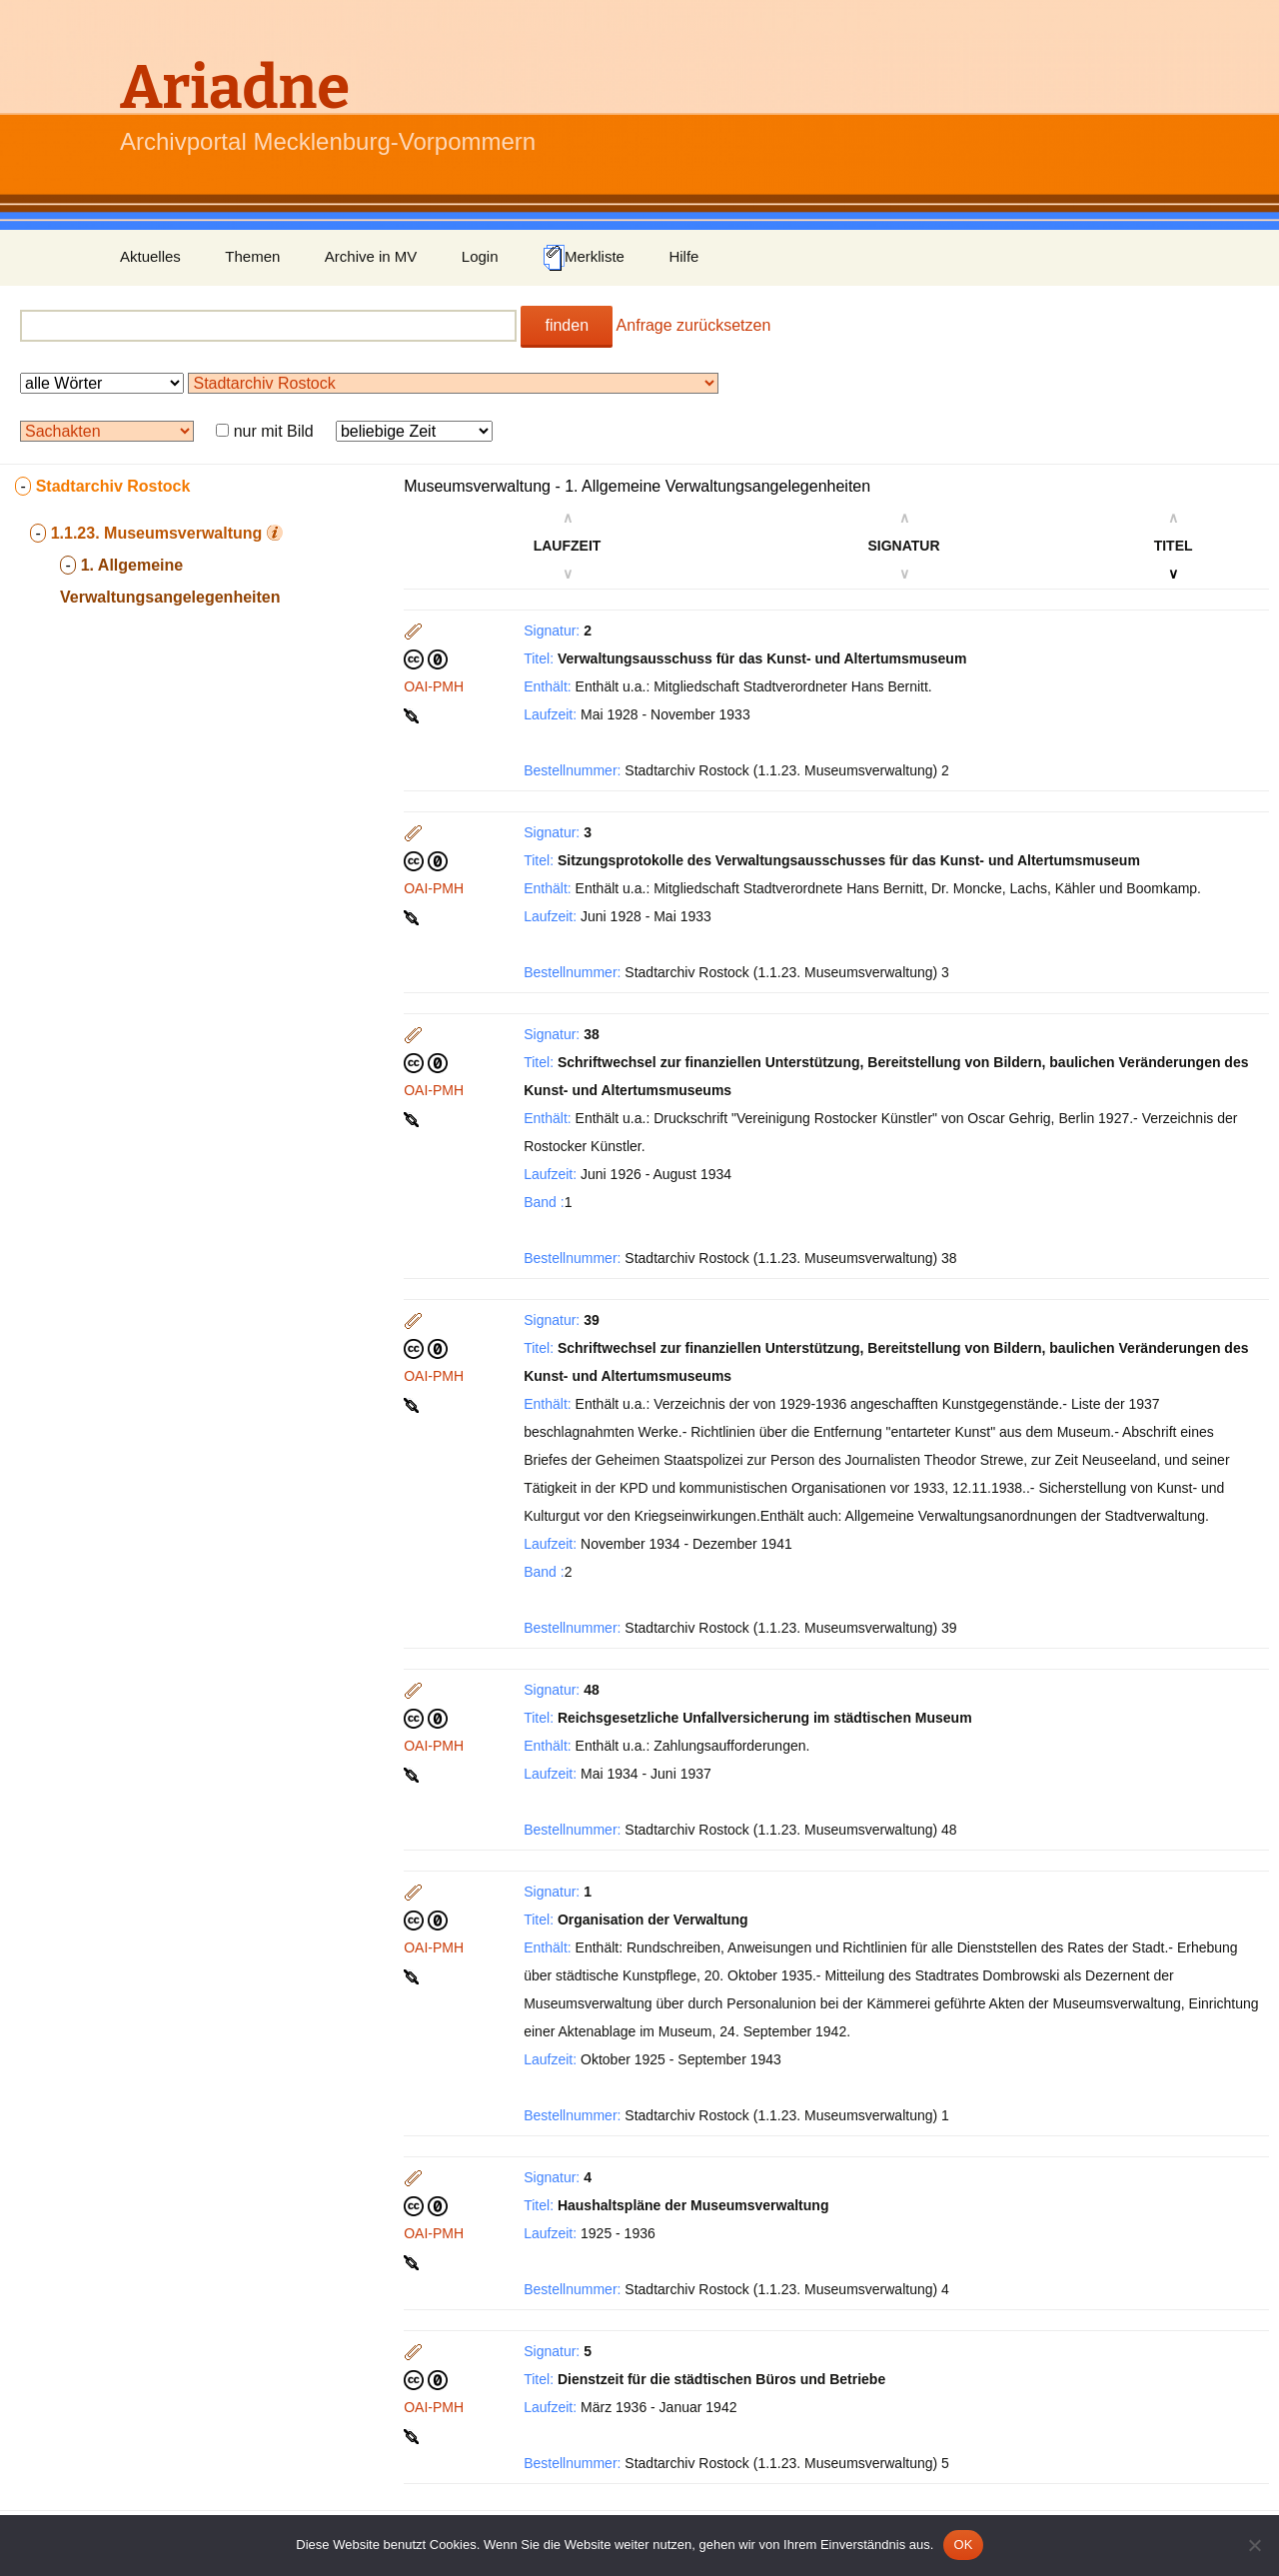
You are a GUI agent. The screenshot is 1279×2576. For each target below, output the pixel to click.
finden (567, 325)
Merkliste (584, 258)
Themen (252, 256)
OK (962, 2544)
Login (480, 256)
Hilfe (683, 256)
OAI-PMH (434, 686)
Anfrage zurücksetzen (694, 325)
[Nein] (1254, 2545)
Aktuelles (150, 256)
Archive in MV (371, 256)
